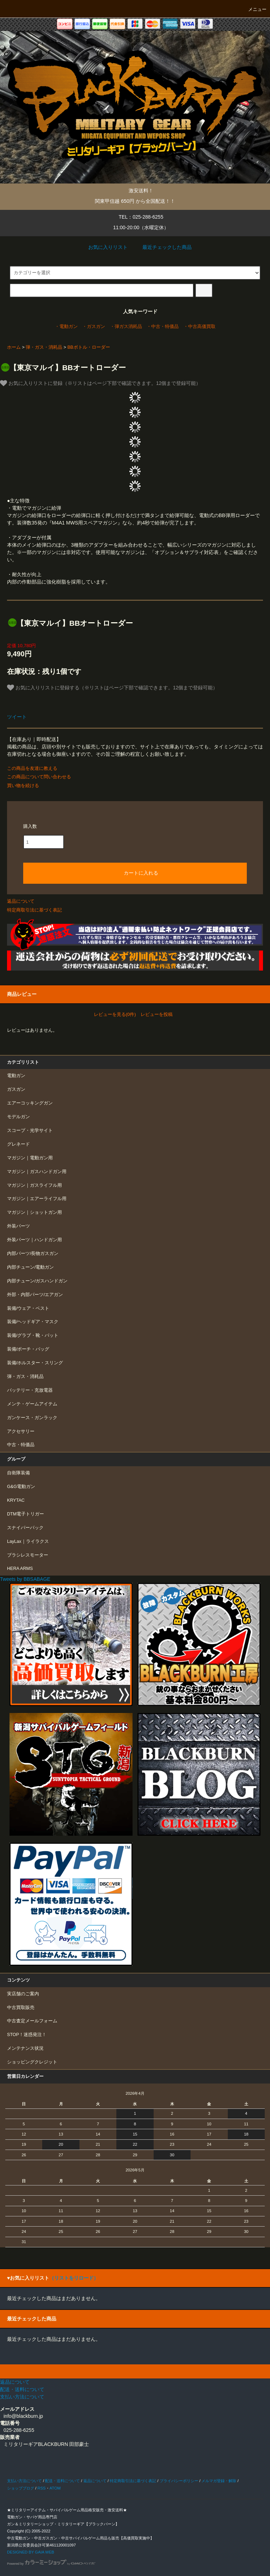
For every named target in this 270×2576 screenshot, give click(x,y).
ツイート (17, 717)
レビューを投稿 (157, 1014)
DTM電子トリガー (25, 1514)
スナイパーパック (25, 1527)
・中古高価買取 (200, 326)
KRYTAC (16, 1500)
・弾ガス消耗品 (126, 326)
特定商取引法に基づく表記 (34, 910)
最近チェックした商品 (162, 247)
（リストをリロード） (73, 2278)
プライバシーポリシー (179, 2481)
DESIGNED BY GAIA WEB (30, 2552)
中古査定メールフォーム (32, 2020)
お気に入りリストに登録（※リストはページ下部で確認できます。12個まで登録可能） (100, 383)
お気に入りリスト (103, 247)
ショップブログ (20, 2488)
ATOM (55, 2488)
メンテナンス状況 (25, 2048)
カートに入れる (135, 872)
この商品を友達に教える (32, 768)
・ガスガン (93, 326)
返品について (20, 901)
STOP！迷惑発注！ (26, 2034)
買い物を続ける (23, 785)
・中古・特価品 (163, 326)
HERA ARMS (20, 1568)
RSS (41, 2488)
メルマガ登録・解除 (218, 2481)
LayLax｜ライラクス (28, 1541)
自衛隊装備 (18, 1472)
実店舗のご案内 (23, 1993)
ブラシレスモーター (27, 1555)
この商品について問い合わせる (39, 776)
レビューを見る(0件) (115, 1014)
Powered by (51, 2563)
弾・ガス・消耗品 (44, 347)
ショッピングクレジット (32, 2062)
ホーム (14, 347)
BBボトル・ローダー (89, 347)
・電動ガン (66, 326)
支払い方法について (24, 2481)
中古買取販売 (20, 2007)
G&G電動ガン (21, 1486)
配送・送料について (62, 2481)
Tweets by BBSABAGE (25, 1579)
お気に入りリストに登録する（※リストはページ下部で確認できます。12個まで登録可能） (112, 687)
